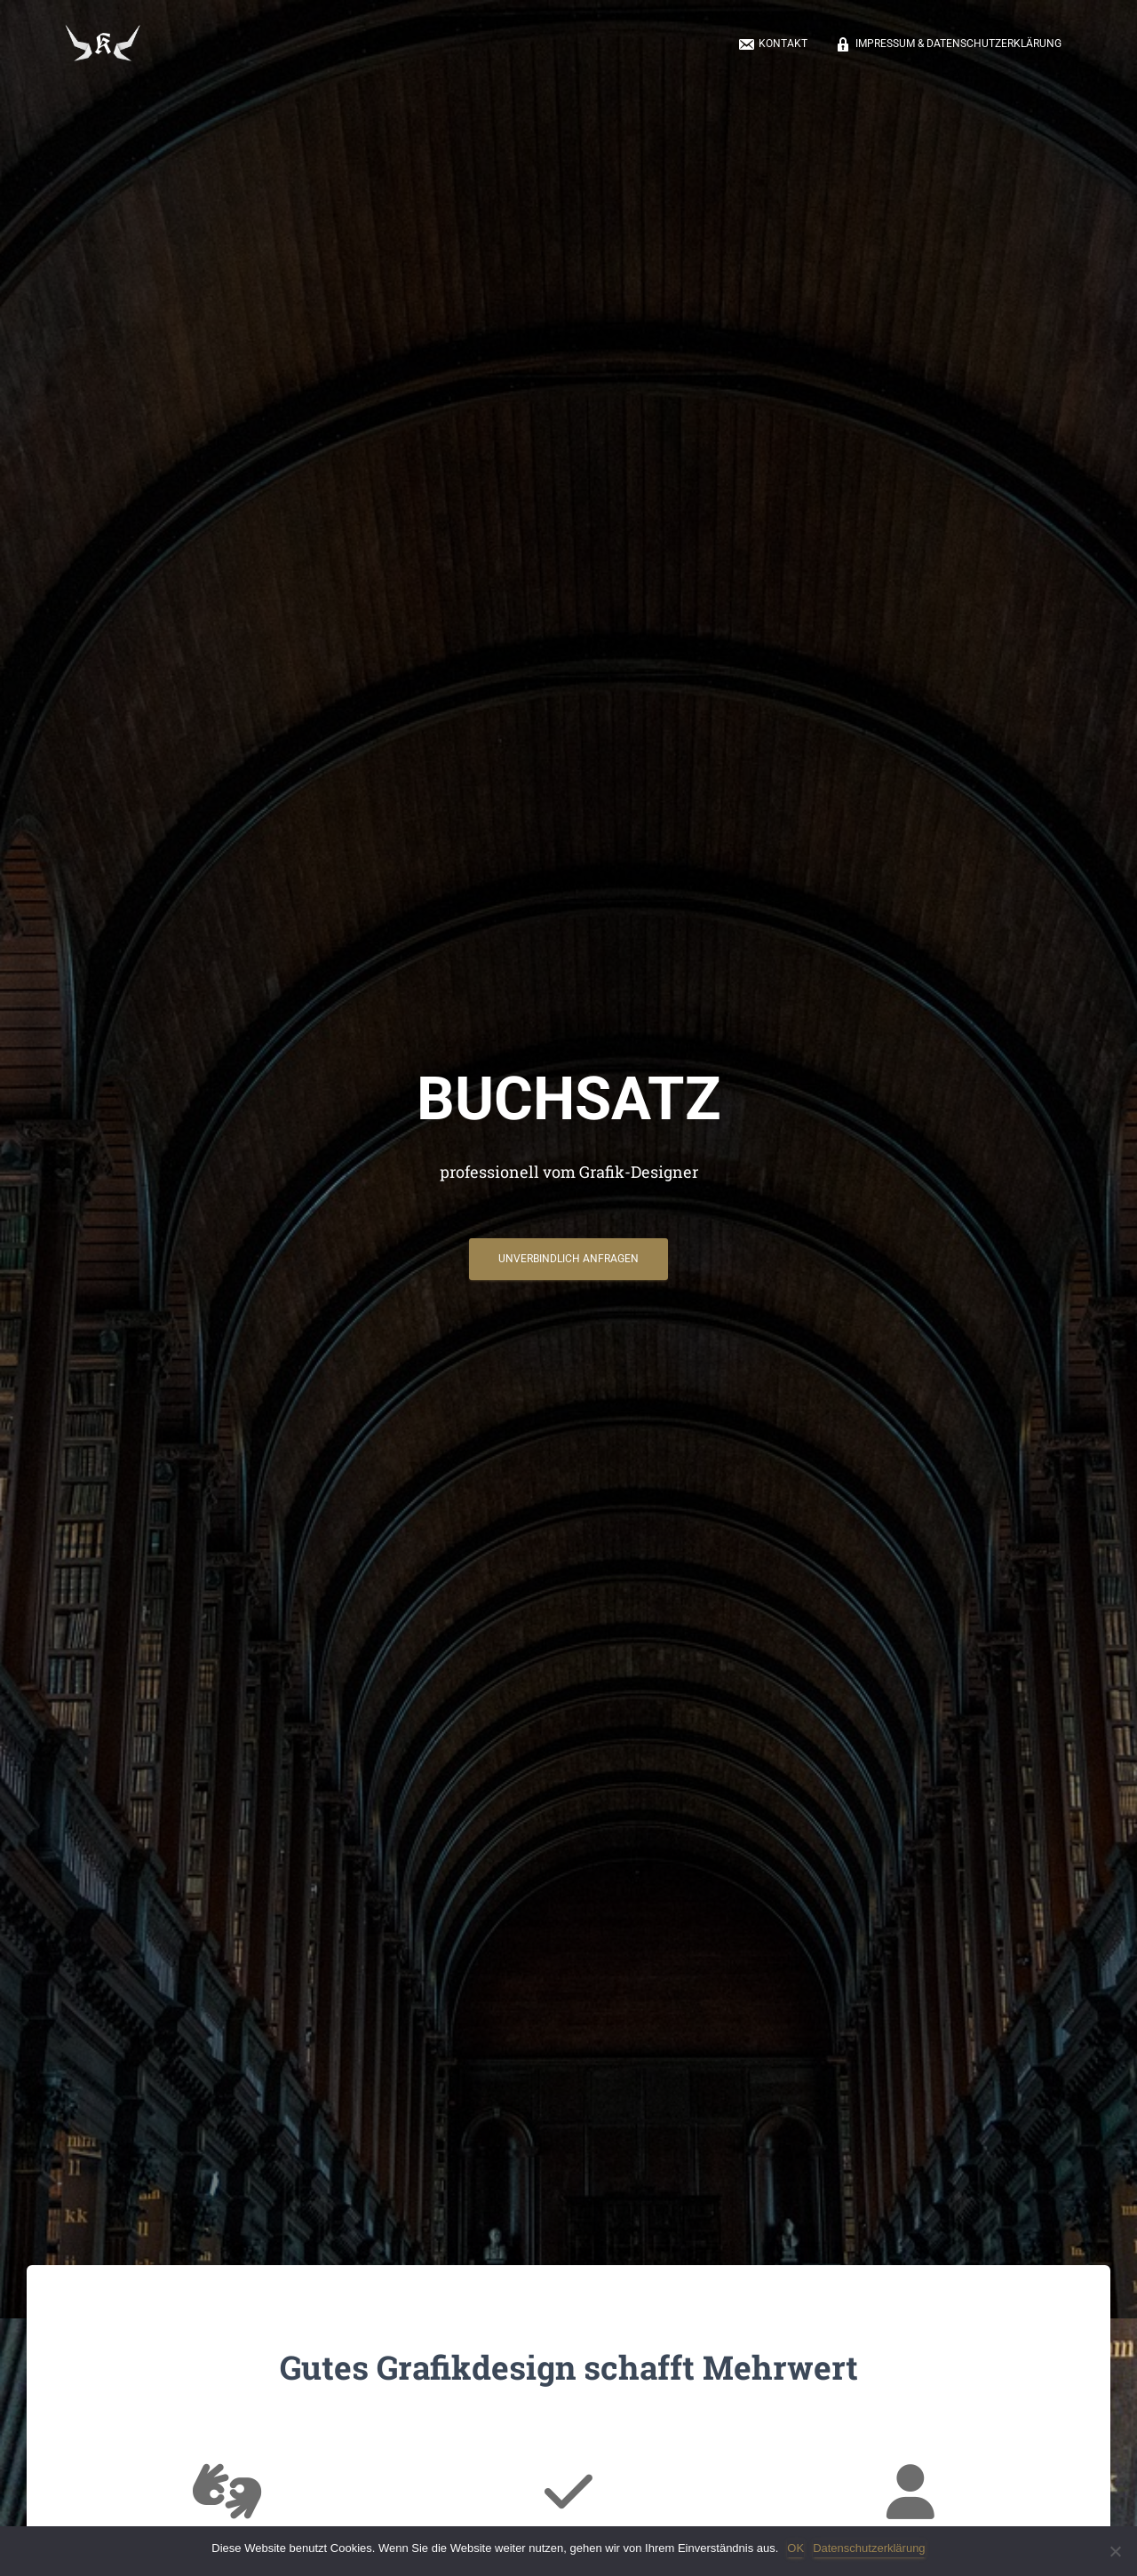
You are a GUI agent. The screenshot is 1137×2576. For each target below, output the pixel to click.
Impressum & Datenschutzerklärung (947, 45)
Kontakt (772, 45)
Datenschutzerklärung (869, 2548)
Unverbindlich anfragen (568, 1264)
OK (795, 2548)
